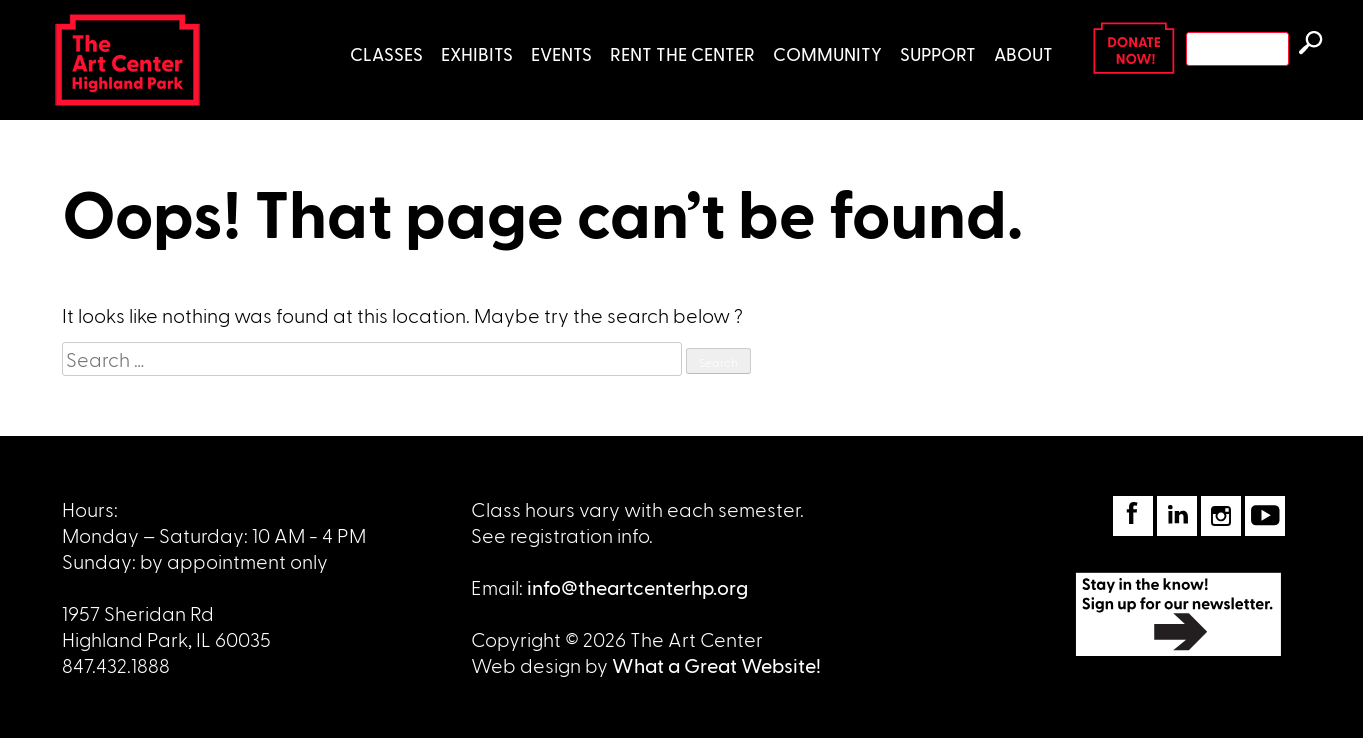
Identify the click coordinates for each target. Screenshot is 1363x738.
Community (827, 53)
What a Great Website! (716, 665)
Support (938, 53)
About (1023, 53)
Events (561, 53)
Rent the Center (682, 53)
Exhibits (477, 53)
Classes (386, 53)
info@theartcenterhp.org (637, 587)
